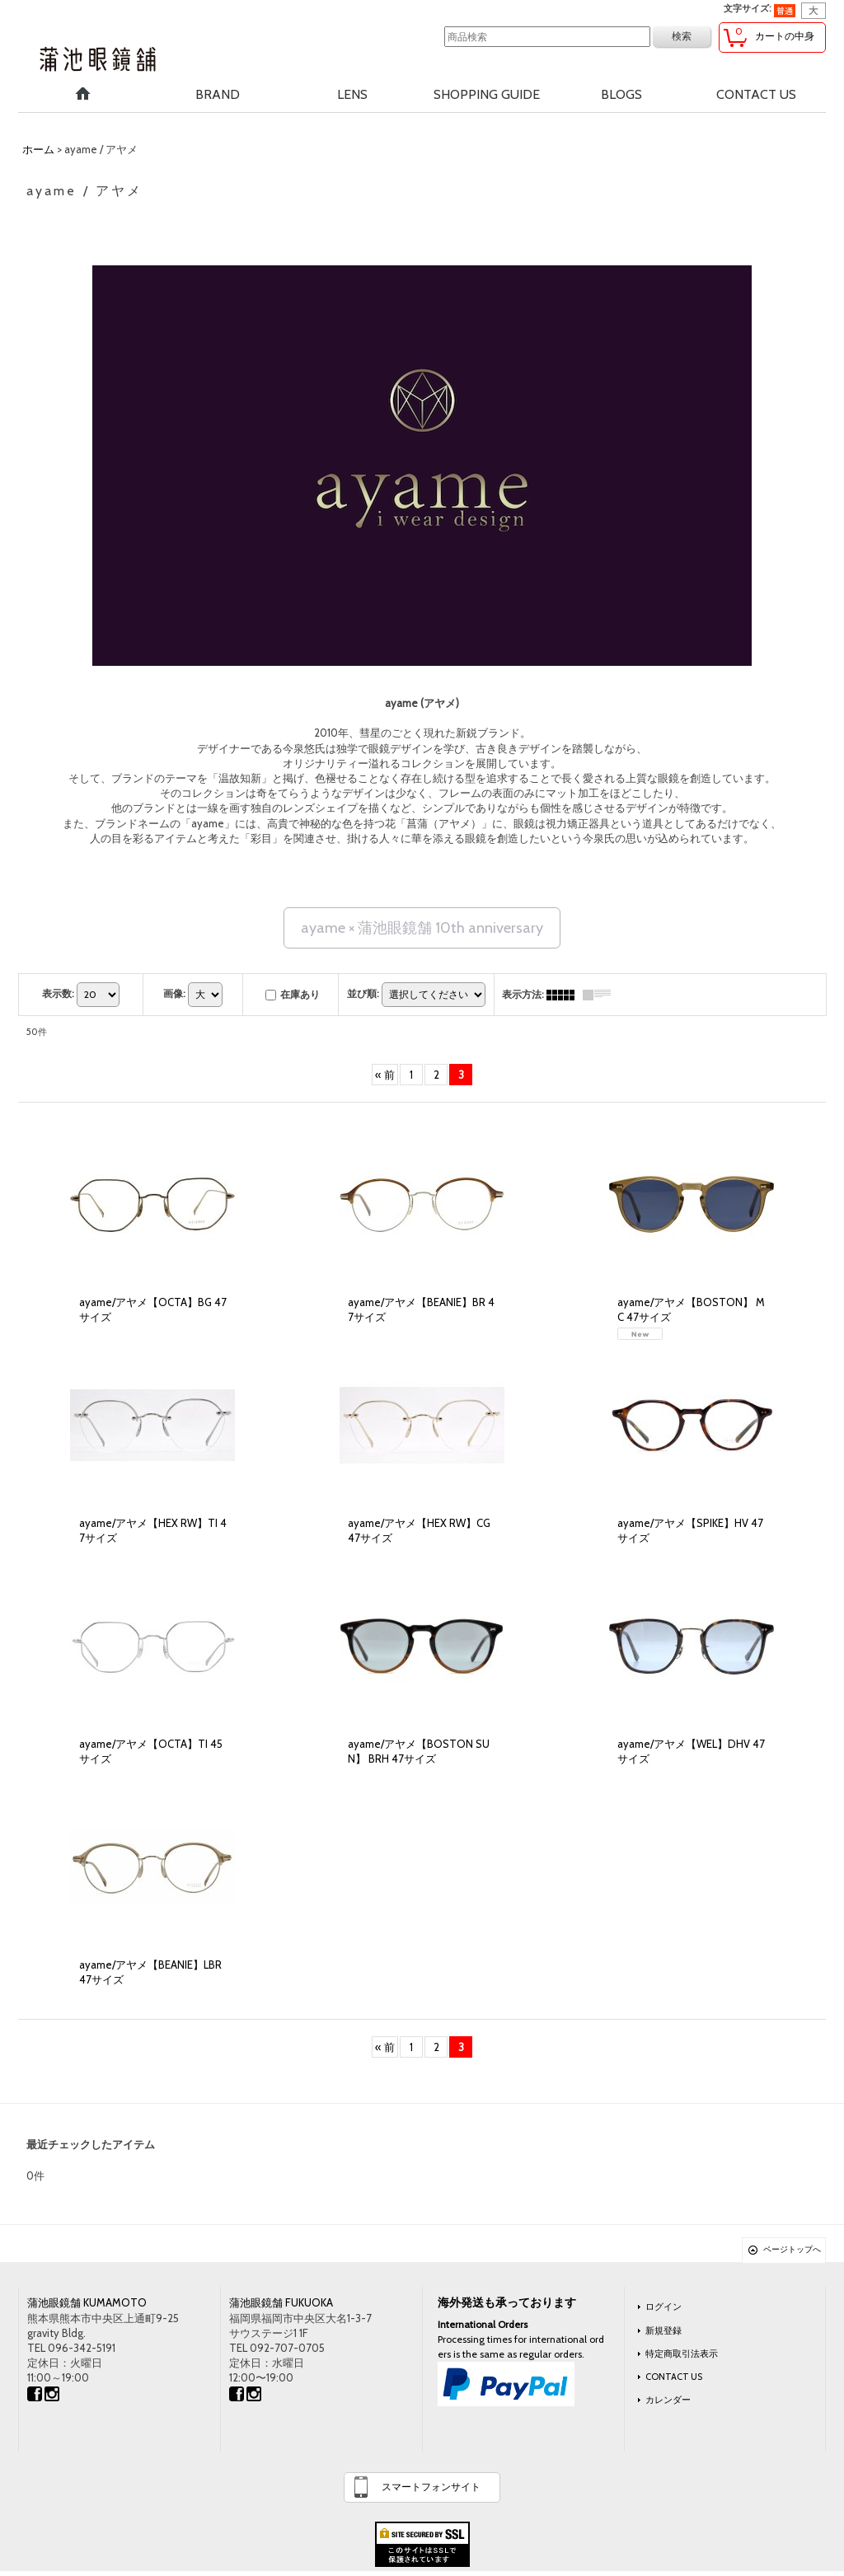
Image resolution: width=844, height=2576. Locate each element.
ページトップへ (792, 2249)
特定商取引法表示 (681, 2353)
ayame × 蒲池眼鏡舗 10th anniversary (422, 928)
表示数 (58, 992)
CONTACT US (673, 2376)
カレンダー (668, 2399)
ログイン (663, 2306)
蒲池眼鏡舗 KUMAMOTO (87, 2302)
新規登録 (663, 2330)
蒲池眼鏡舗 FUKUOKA (281, 2302)
